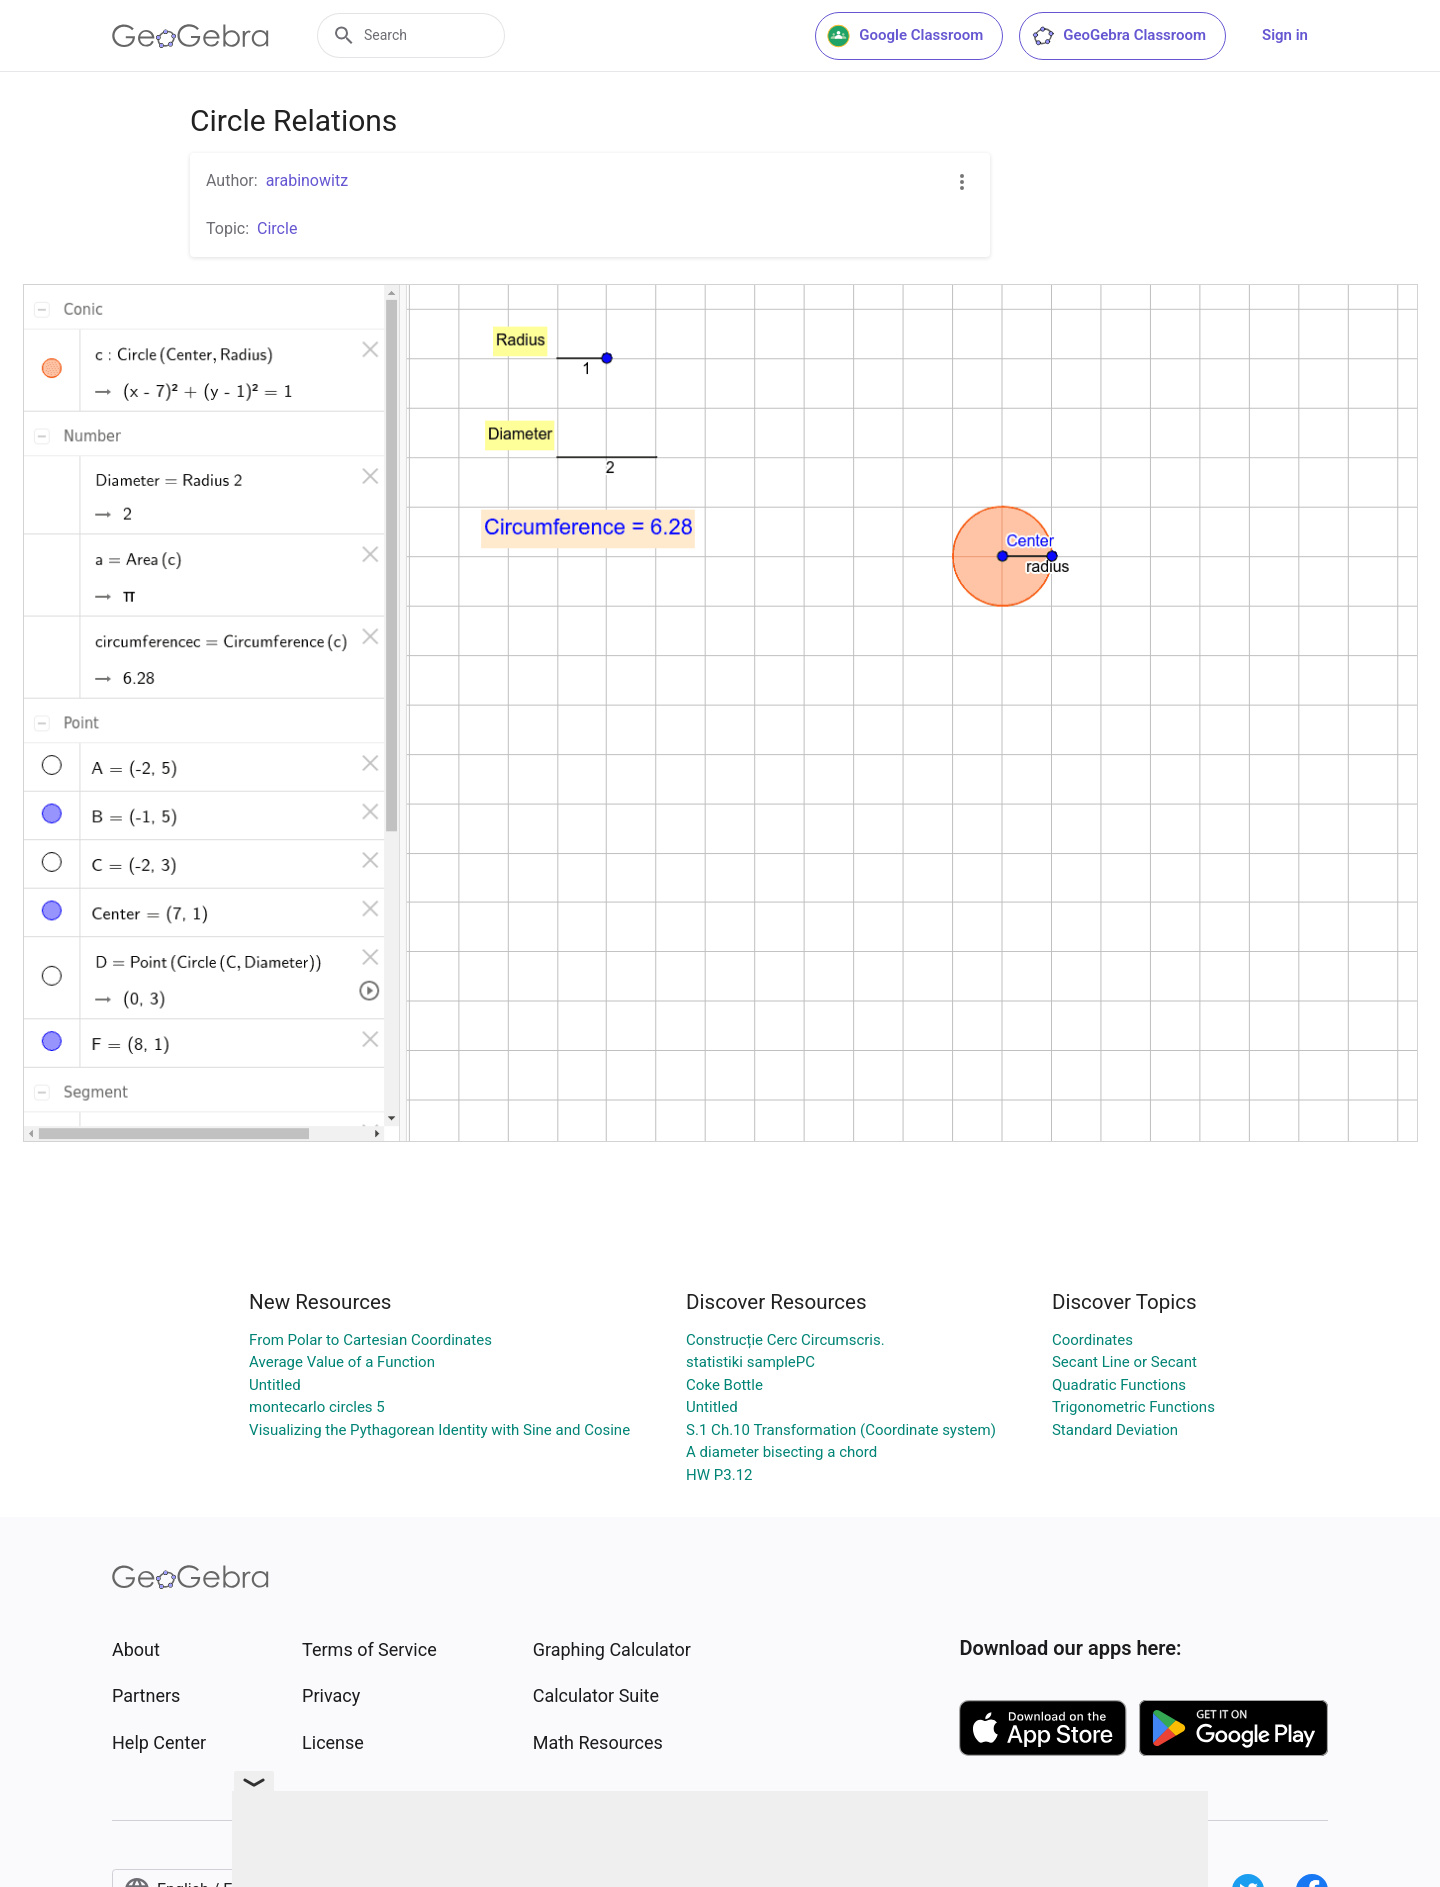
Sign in (1285, 35)
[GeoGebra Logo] (190, 36)
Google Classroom (905, 36)
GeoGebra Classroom (1118, 36)
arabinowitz (307, 180)
